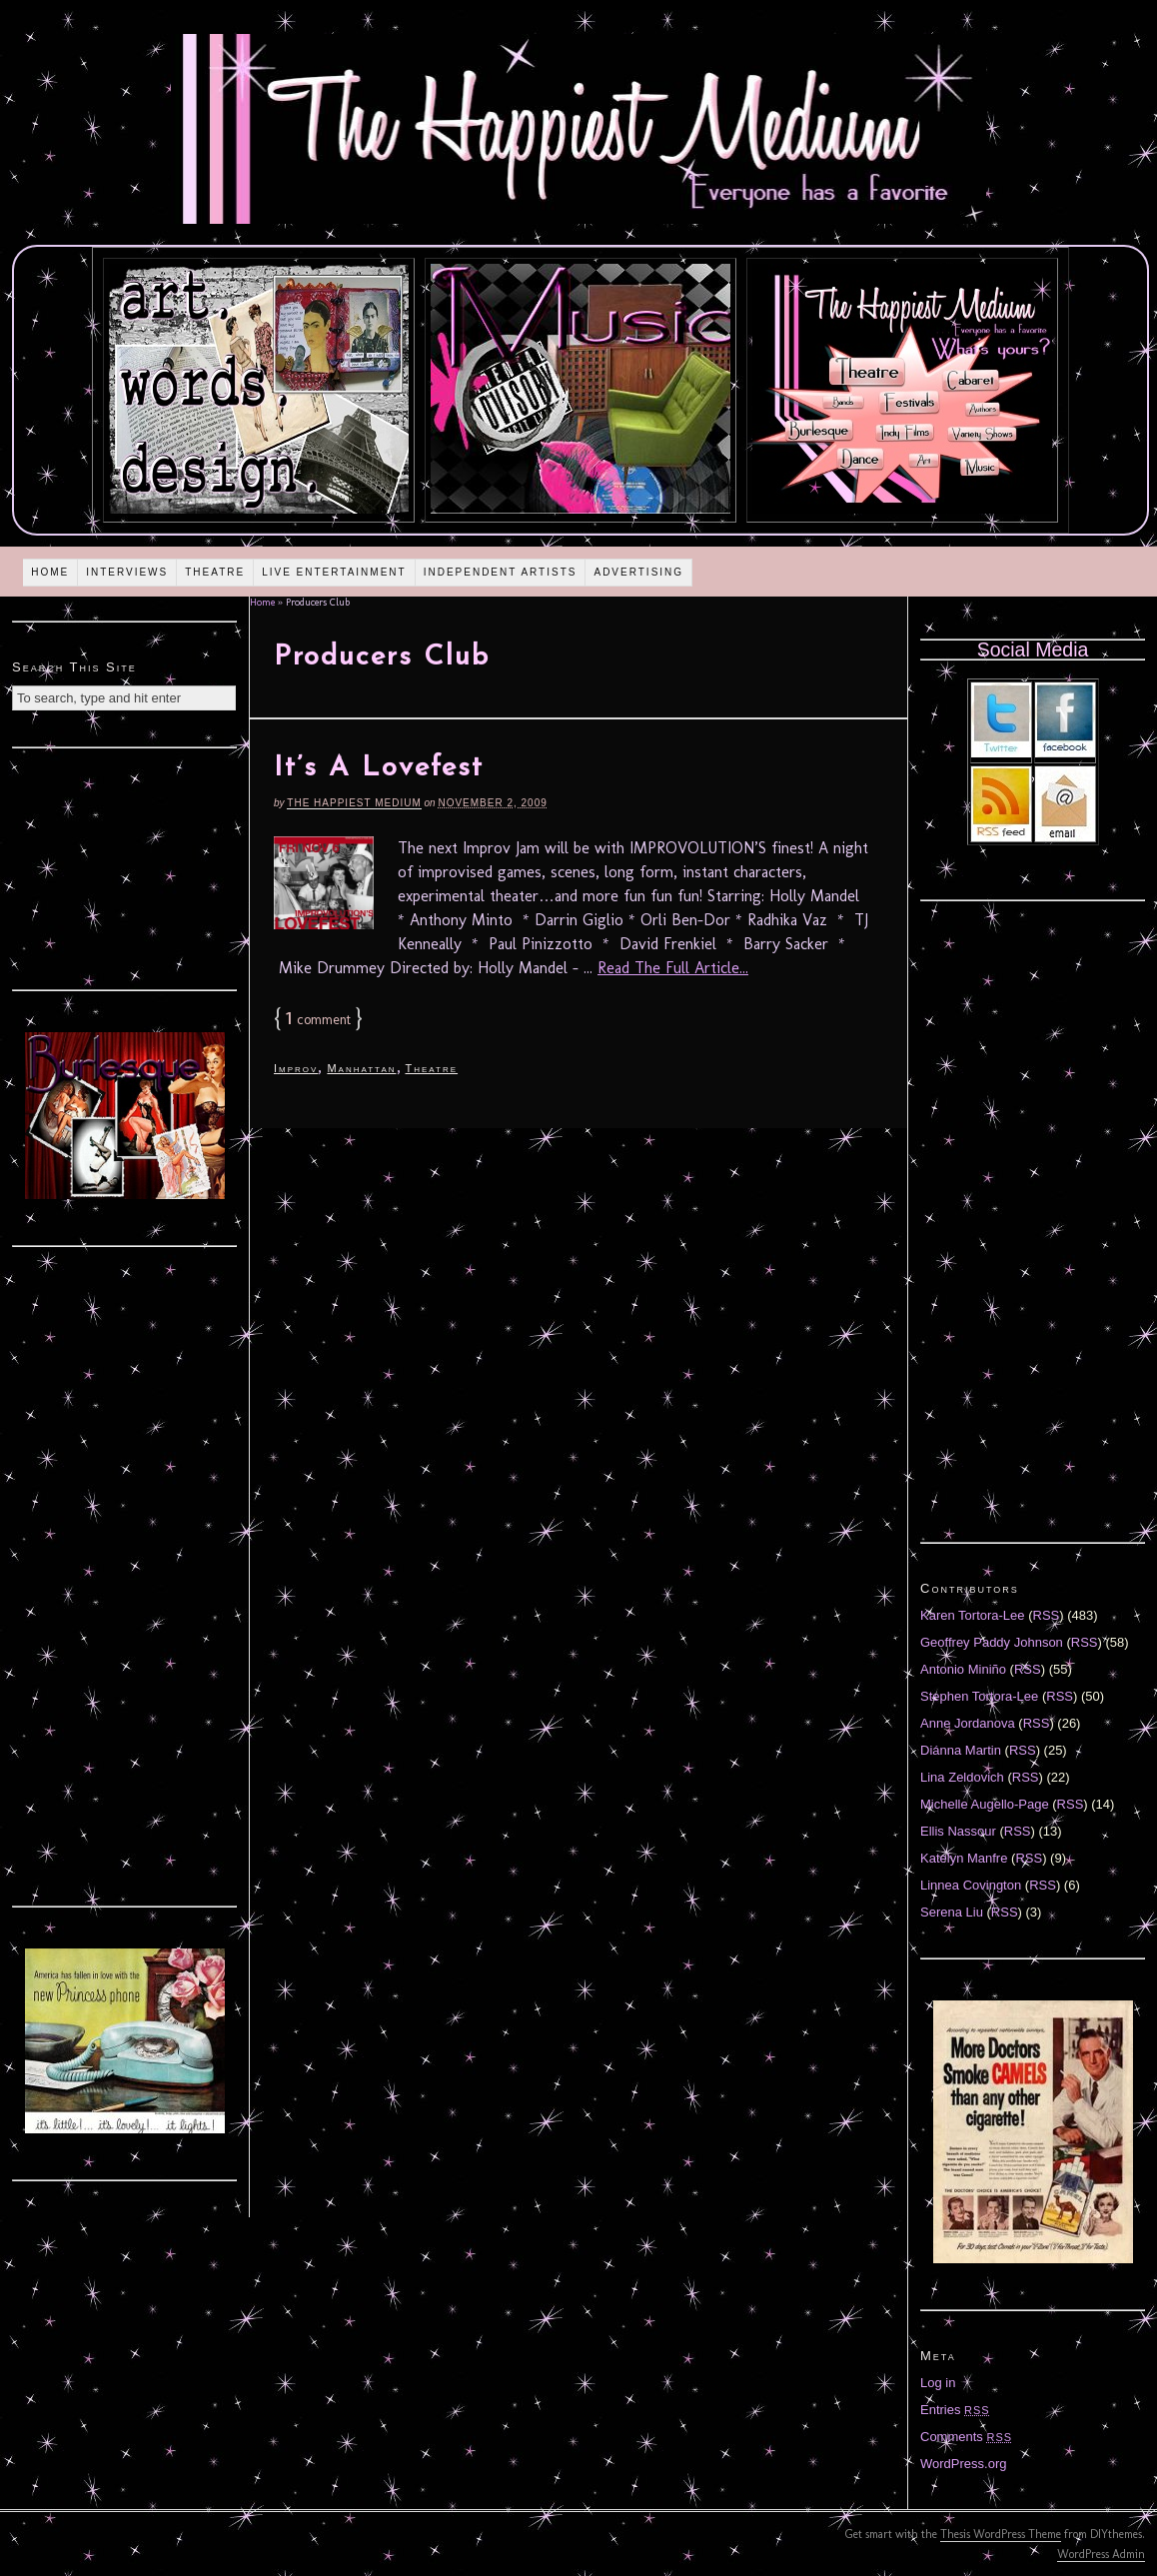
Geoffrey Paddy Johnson (991, 1642)
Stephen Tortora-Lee (979, 1696)
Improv (296, 1068)
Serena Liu (951, 1912)
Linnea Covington (970, 1885)
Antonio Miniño (963, 1669)
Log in (937, 2382)
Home (50, 572)
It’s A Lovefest (379, 768)
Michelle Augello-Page (984, 1804)
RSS (1046, 1615)
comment (318, 1019)
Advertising (638, 572)
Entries (955, 2409)
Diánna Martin (960, 1750)
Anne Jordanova (967, 1723)
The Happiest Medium (354, 802)
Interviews (127, 572)
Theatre (215, 572)
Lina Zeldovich (962, 1777)
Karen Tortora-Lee (972, 1615)
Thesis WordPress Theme (1000, 2534)
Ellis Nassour (958, 1831)
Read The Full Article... (672, 967)
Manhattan (361, 1068)
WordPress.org (963, 2463)
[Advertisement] (125, 866)
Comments (966, 2436)
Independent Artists (501, 572)
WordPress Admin (1101, 2554)
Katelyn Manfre (963, 1858)
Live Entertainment (334, 572)
